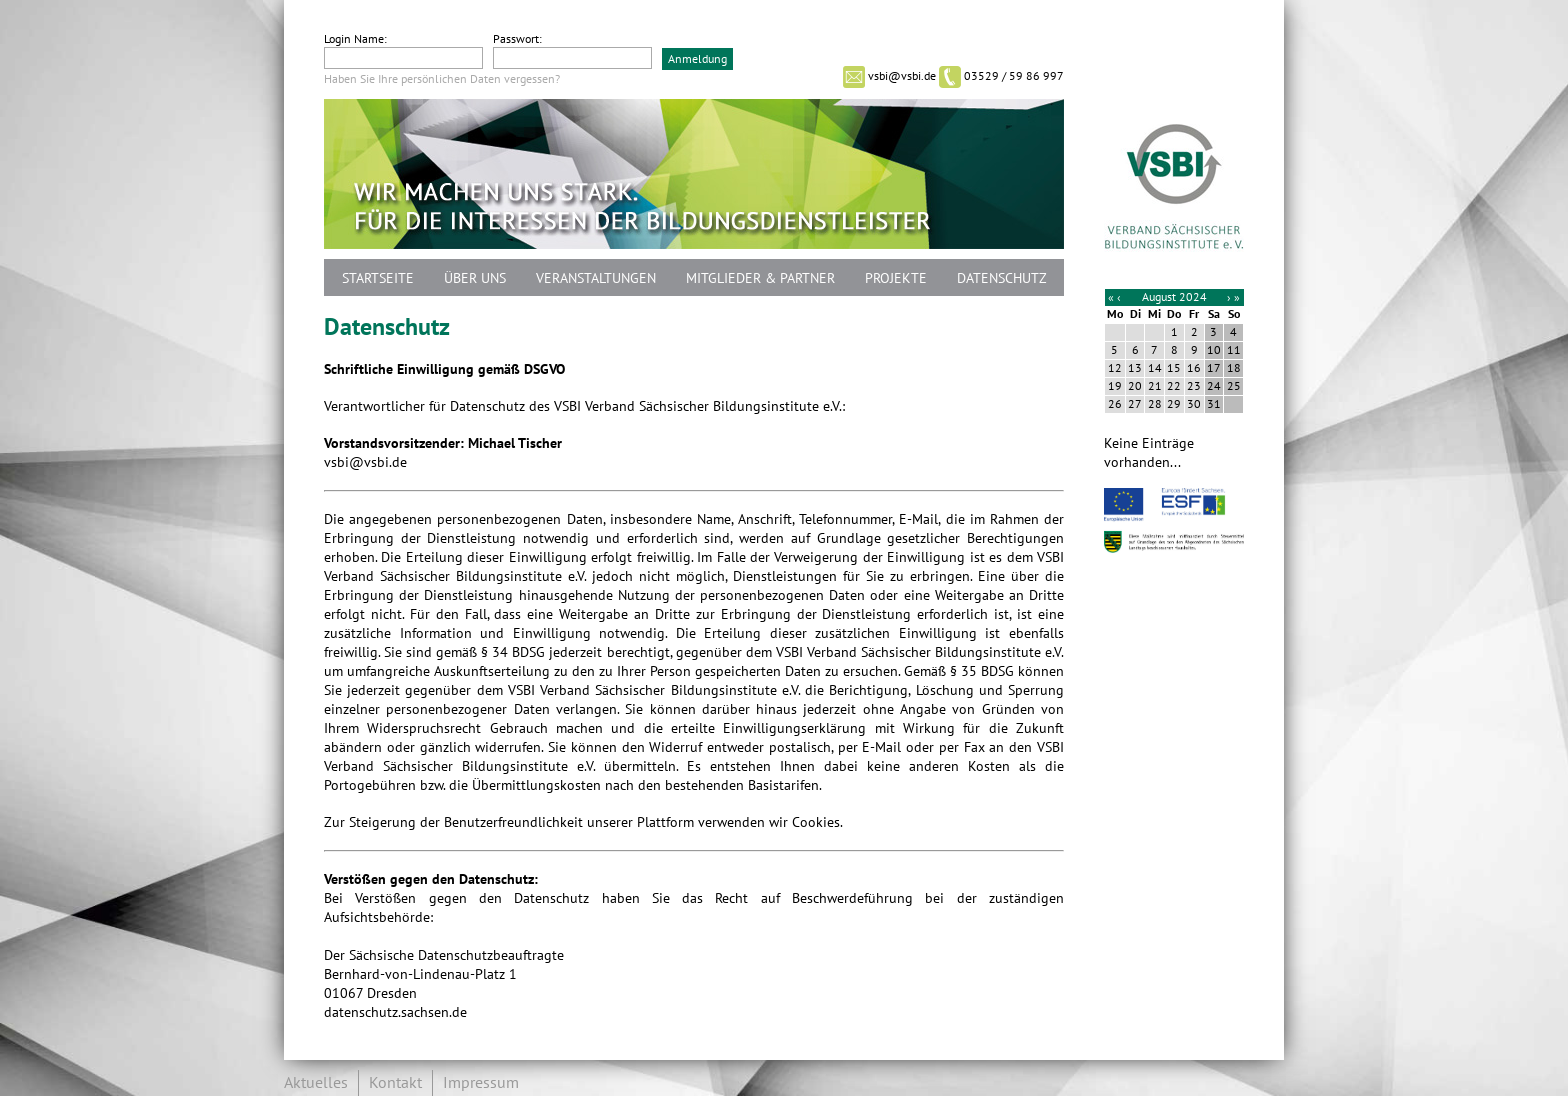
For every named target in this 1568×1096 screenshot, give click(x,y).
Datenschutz (1002, 278)
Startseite (378, 278)
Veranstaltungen (596, 278)
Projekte (896, 278)
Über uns (475, 278)
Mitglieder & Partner (760, 278)
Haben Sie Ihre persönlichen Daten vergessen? (442, 79)
